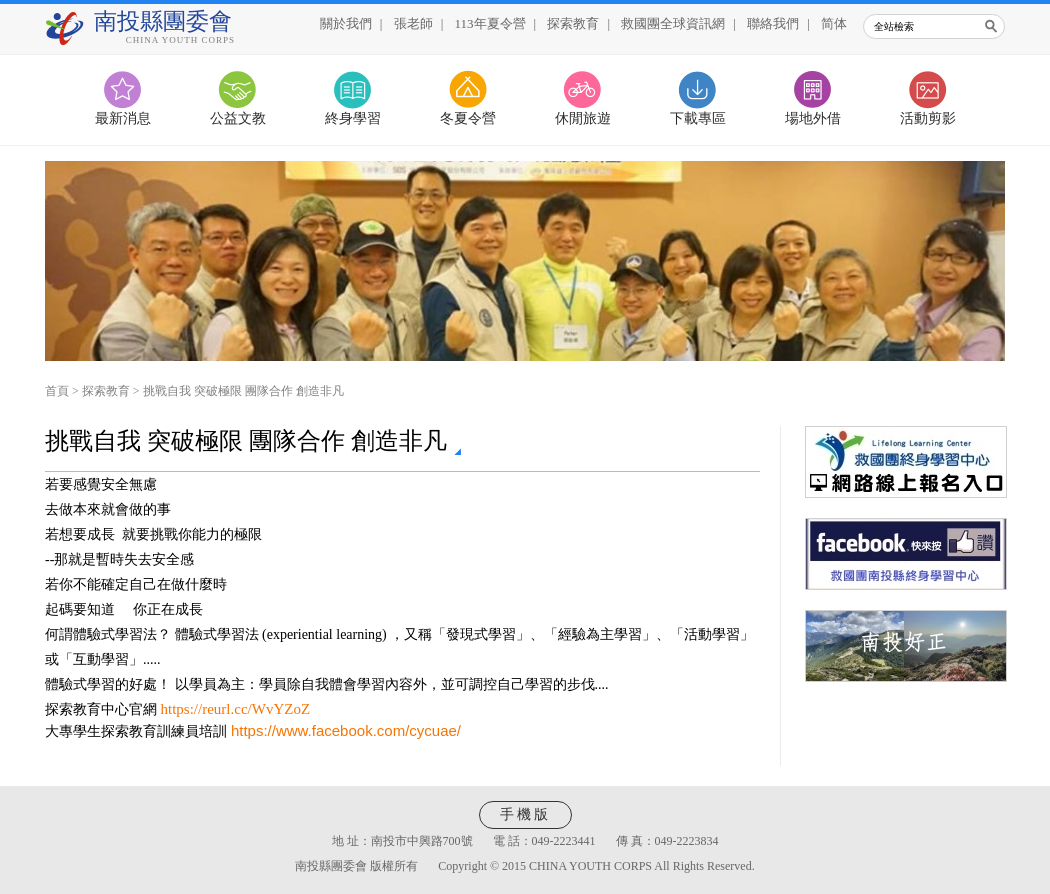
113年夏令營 (490, 23)
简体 (834, 23)
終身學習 (353, 118)
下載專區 (698, 118)
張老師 (413, 23)
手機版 (525, 814)
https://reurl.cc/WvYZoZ (236, 709)
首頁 (57, 391)
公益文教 (238, 118)
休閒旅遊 (583, 118)
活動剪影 (928, 118)
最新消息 (123, 118)
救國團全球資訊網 (673, 23)
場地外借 (813, 118)
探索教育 (573, 23)
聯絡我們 (773, 23)
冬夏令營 (468, 118)
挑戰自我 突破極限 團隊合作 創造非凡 (243, 391)
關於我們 (346, 23)
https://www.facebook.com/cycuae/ (346, 730)
